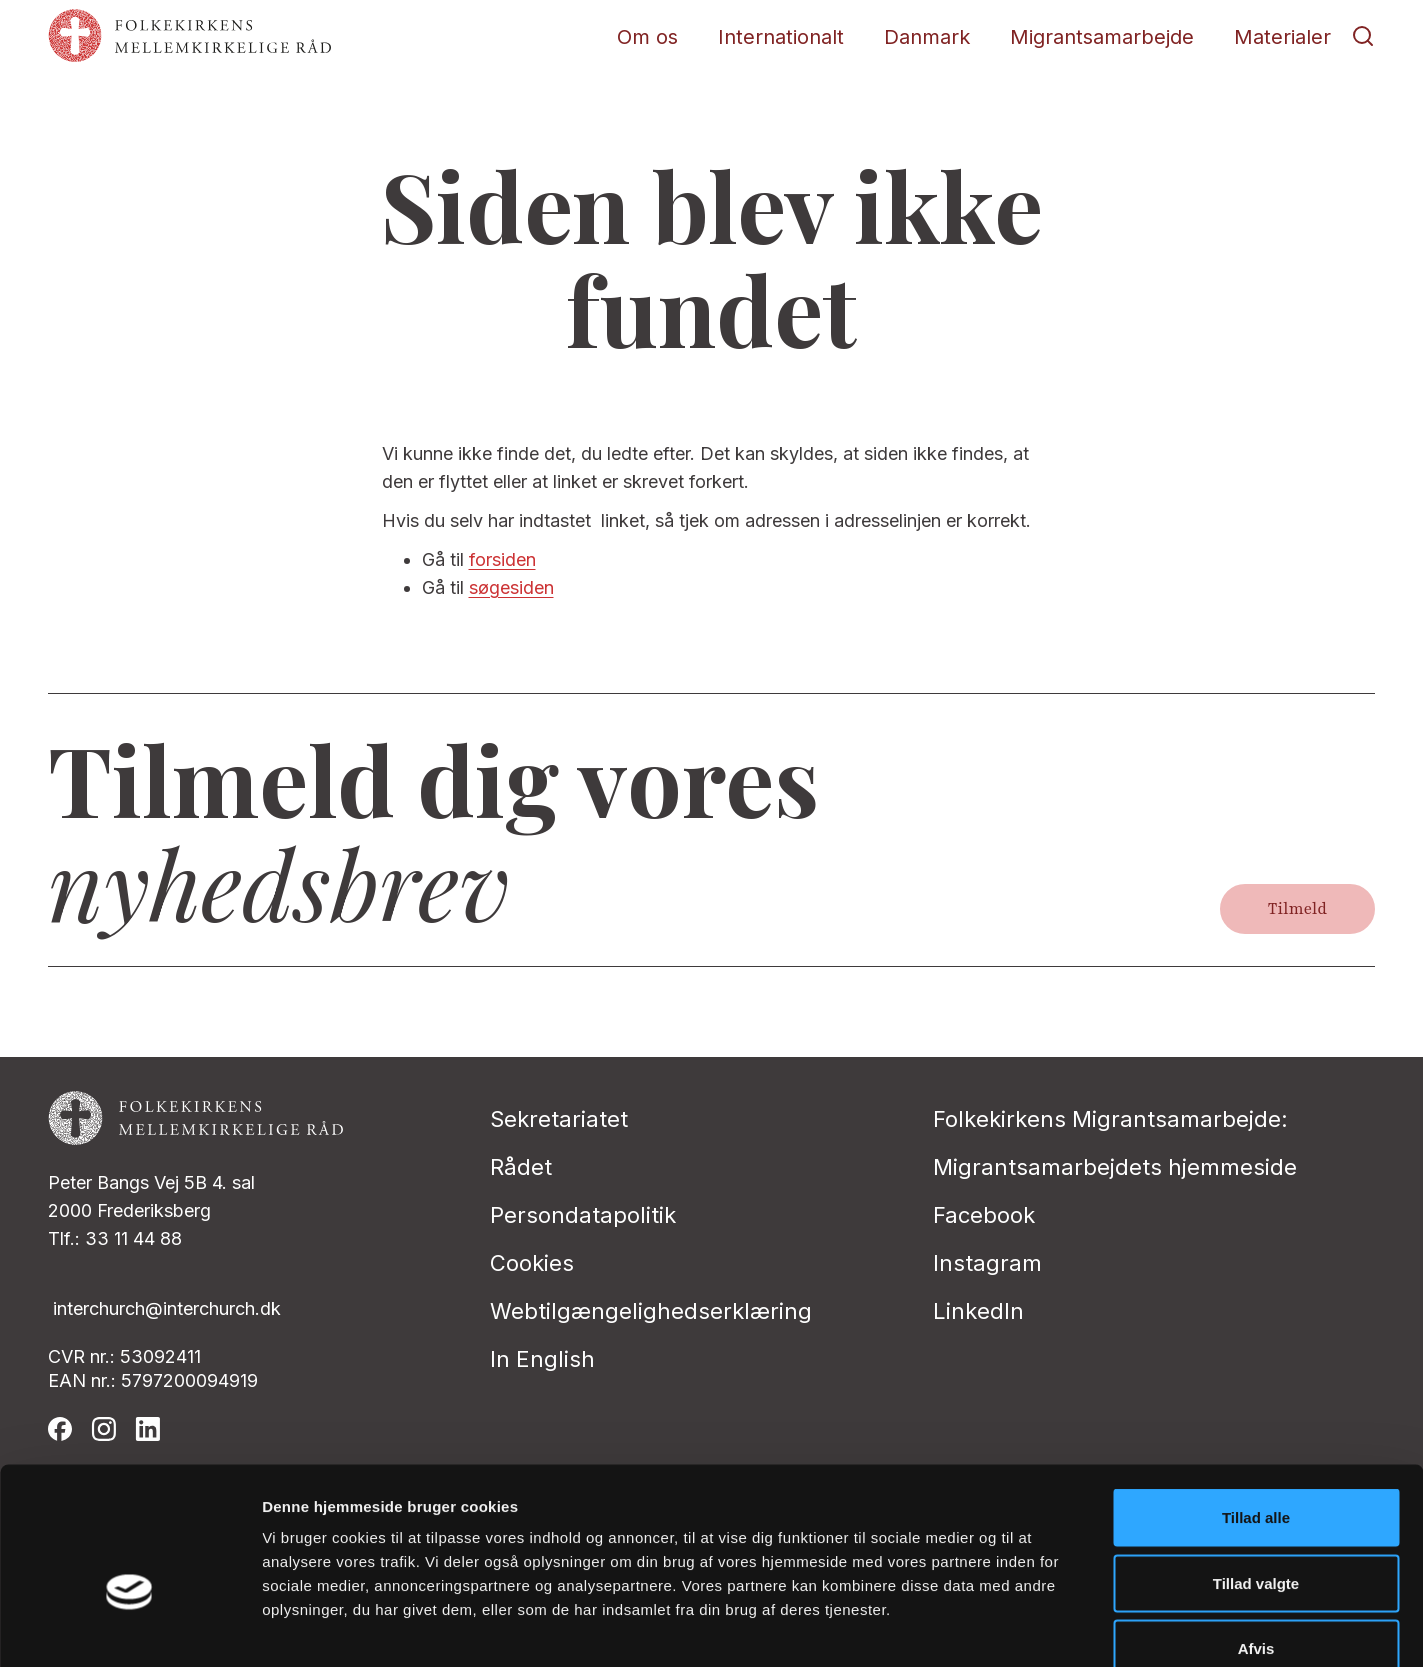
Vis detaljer (1039, 1627)
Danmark (927, 37)
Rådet (521, 1167)
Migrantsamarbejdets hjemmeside (1115, 1167)
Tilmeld (1297, 909)
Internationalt (781, 37)
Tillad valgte (1256, 1470)
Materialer (1282, 37)
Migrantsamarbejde (1102, 37)
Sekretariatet (559, 1119)
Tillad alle (1256, 1404)
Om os (647, 37)
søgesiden (511, 587)
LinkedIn (978, 1311)
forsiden (502, 559)
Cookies (532, 1263)
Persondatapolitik (583, 1215)
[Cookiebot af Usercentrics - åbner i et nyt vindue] (129, 1628)
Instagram (987, 1263)
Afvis (1256, 1535)
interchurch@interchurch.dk (167, 1308)
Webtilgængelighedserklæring (651, 1311)
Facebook (984, 1215)
